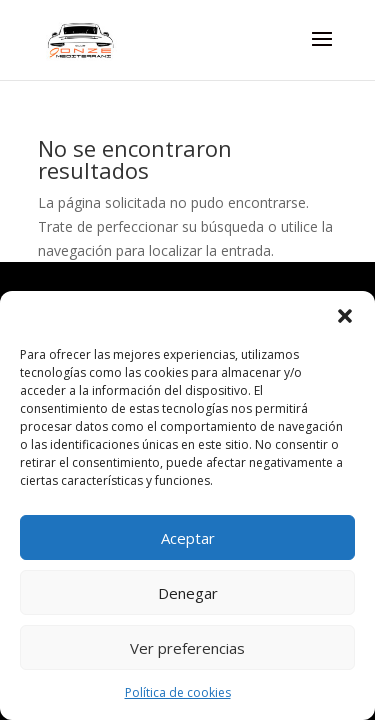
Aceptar (188, 538)
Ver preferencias (187, 648)
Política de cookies (178, 692)
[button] (345, 316)
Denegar (188, 593)
